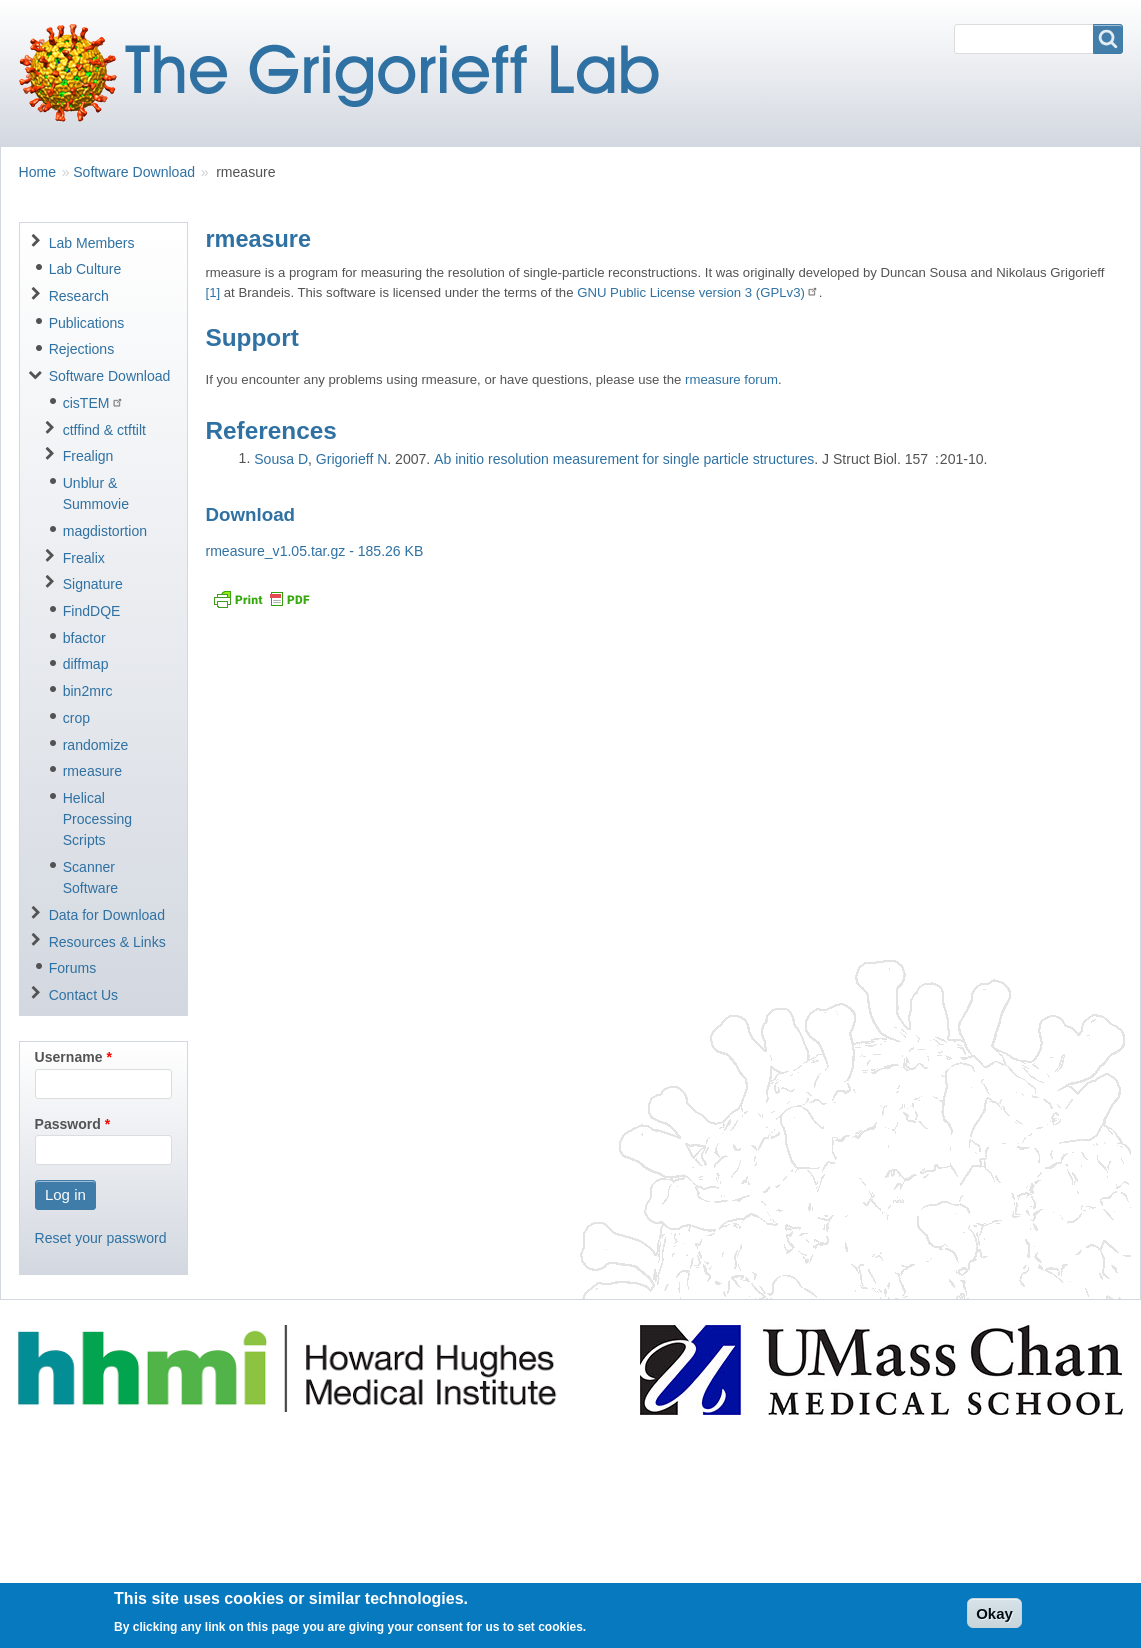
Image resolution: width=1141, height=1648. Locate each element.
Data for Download (107, 915)
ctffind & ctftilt (104, 430)
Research (79, 296)
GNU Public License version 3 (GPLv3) (698, 292)
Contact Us (83, 995)
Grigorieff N (352, 459)
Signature (93, 584)
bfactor (84, 638)
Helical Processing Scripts (98, 819)
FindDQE (92, 611)
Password (68, 1124)
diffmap (86, 664)
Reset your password (101, 1238)
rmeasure (92, 771)
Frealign (88, 456)
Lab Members (92, 243)
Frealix (84, 558)
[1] (212, 292)
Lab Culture (85, 269)
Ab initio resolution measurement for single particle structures (624, 459)
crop (76, 718)
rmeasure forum (731, 379)
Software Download (134, 172)
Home (37, 172)
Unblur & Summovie (96, 493)
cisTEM (93, 402)
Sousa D (281, 459)
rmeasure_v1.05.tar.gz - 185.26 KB (314, 551)
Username (69, 1057)
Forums (73, 968)
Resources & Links (107, 942)
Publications (87, 323)
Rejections (82, 349)
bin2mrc (88, 691)
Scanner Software (90, 877)
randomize (96, 745)
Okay (994, 1618)
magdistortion (105, 531)
